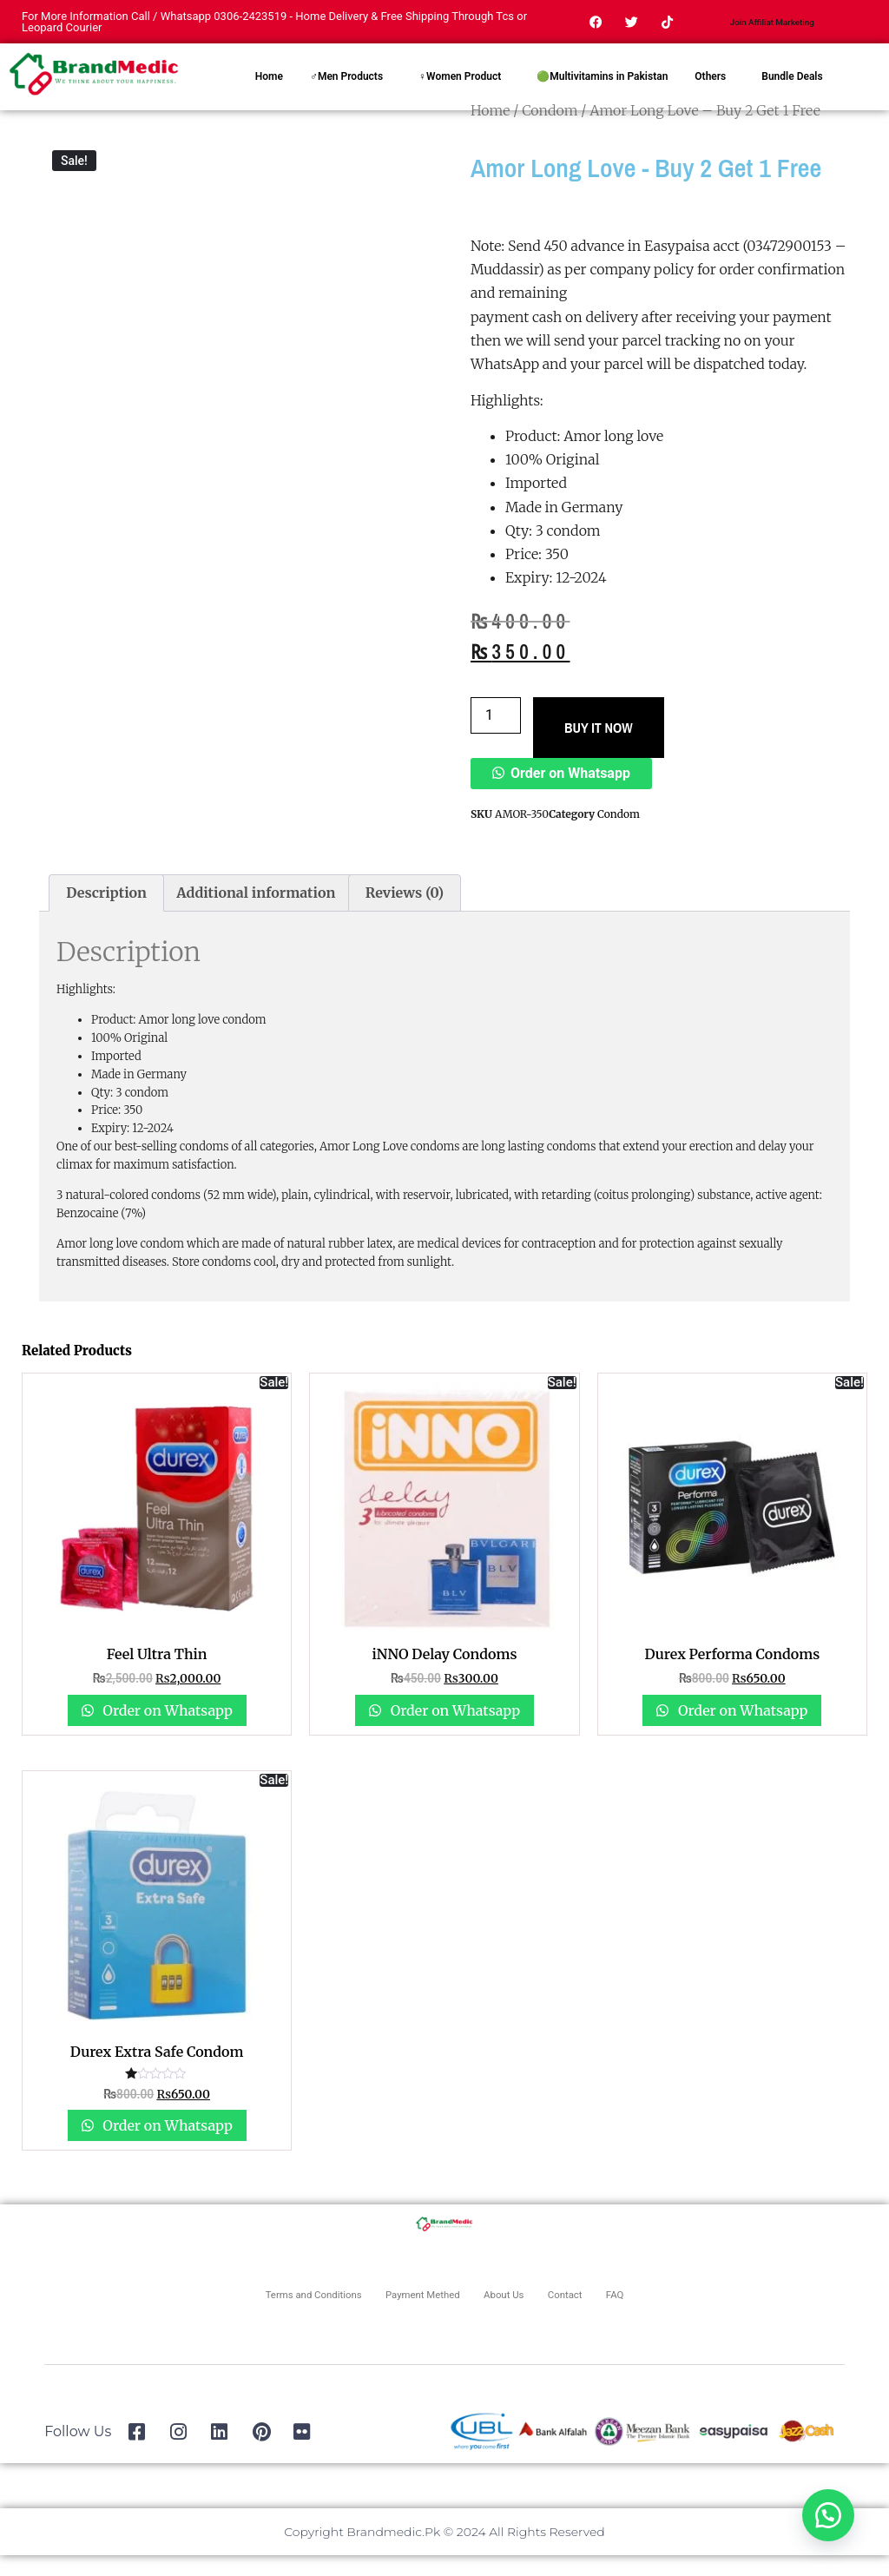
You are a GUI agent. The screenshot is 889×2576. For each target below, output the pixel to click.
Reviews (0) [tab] (404, 913)
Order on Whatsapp (570, 794)
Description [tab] (106, 913)
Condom (618, 834)
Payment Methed (412, 2315)
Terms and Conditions (258, 2315)
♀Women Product (459, 97)
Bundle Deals (791, 97)
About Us (527, 2315)
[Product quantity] (496, 736)
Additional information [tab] (255, 913)
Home (269, 97)
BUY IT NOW (598, 748)
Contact (615, 2315)
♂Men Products (346, 97)
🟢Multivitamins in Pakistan (602, 97)
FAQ (687, 2315)
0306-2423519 (250, 26)
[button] (561, 794)
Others (710, 97)
